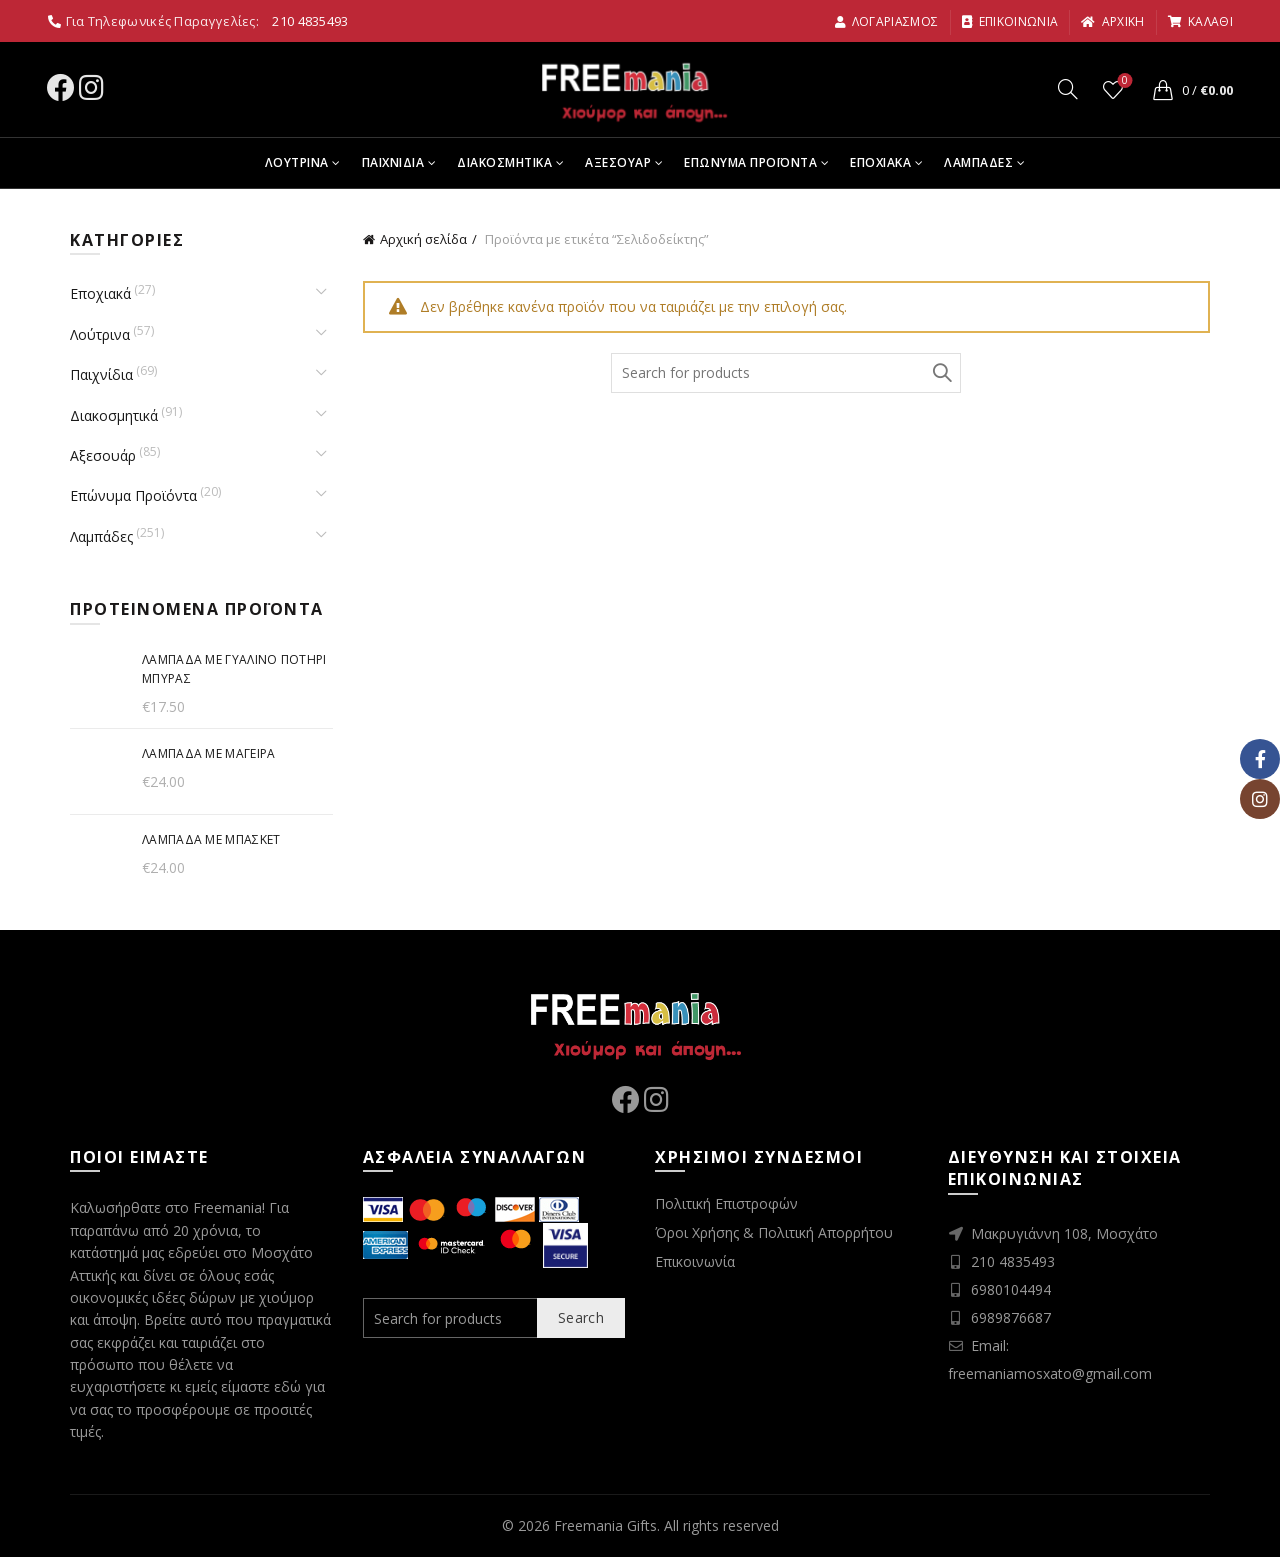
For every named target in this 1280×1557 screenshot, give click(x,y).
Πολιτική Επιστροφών (726, 1203)
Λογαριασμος (886, 21)
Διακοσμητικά (114, 415)
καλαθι (1200, 21)
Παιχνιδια (393, 162)
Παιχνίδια (101, 374)
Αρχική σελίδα (423, 239)
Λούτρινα (100, 334)
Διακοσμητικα (504, 162)
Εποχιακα (880, 162)
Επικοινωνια (1010, 21)
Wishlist (1123, 81)
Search (941, 373)
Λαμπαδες (978, 162)
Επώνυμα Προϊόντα (133, 495)
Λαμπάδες (101, 536)
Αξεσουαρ (618, 162)
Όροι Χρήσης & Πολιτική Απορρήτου (774, 1232)
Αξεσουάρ (103, 455)
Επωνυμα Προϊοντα (750, 162)
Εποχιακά (100, 293)
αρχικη (1112, 21)
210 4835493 (310, 21)
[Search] (1068, 89)
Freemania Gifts (605, 1525)
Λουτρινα (297, 162)
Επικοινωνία (695, 1261)
